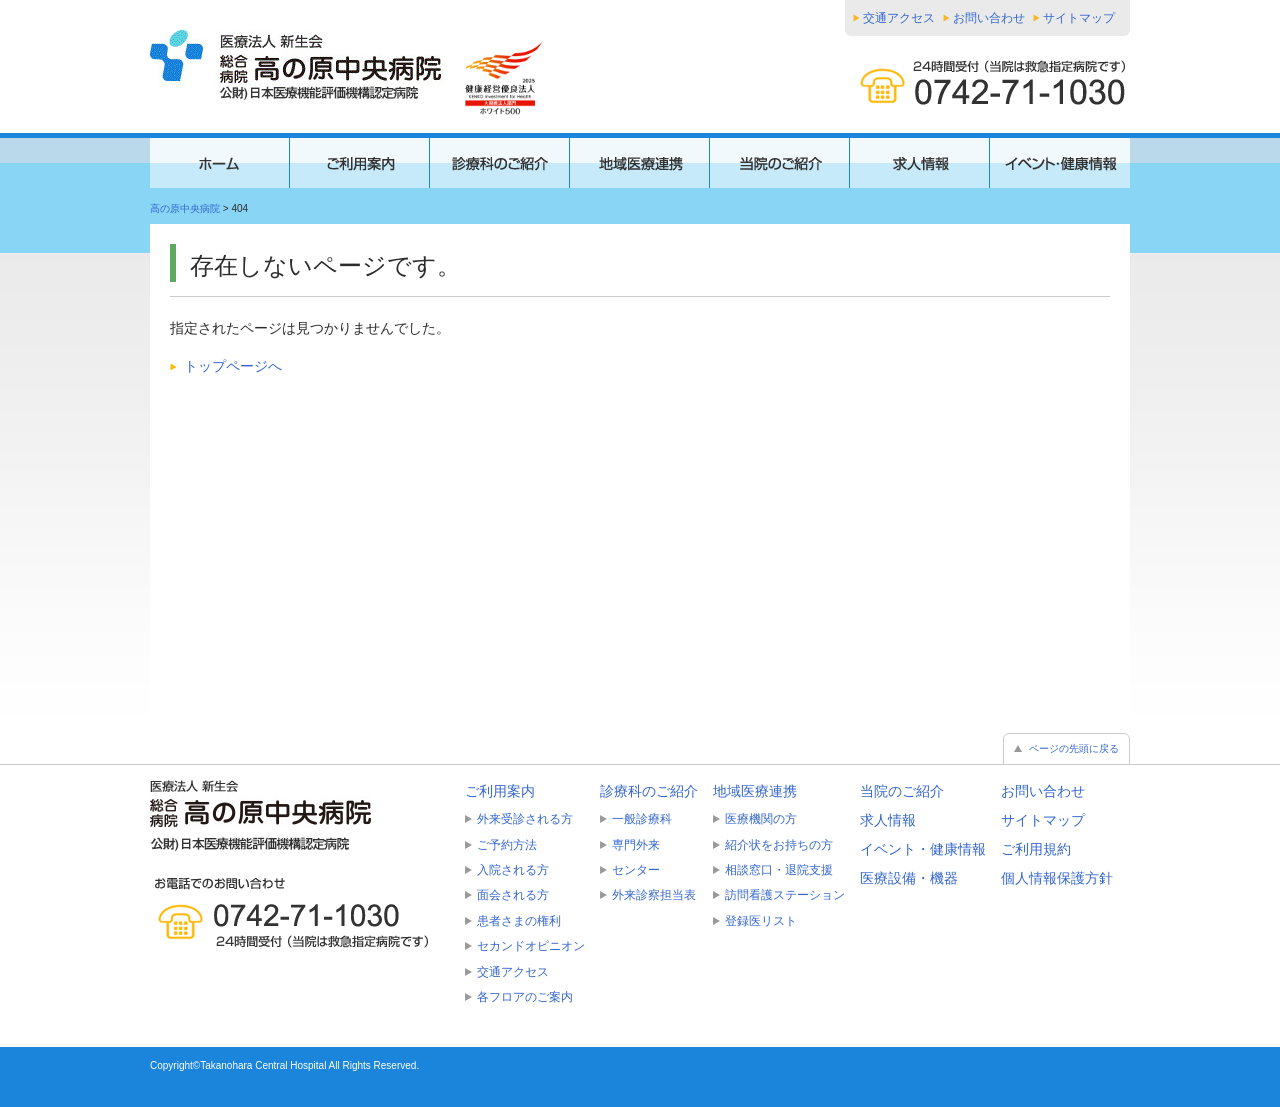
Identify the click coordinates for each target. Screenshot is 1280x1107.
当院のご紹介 (902, 791)
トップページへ (233, 366)
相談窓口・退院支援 (779, 870)
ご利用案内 (500, 791)
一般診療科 (642, 819)
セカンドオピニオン (531, 946)
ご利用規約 (1036, 849)
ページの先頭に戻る (1074, 748)
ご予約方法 (507, 845)
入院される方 (513, 870)
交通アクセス (899, 18)
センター (636, 870)
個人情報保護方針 (1057, 878)
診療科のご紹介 (649, 791)
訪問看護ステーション (785, 895)
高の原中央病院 (185, 208)
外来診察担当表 (654, 895)
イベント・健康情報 (923, 849)
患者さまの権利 (519, 921)
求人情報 (888, 820)
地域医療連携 (755, 791)
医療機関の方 (761, 819)
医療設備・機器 (909, 878)
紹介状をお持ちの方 (779, 845)
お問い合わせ (989, 18)
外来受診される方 (525, 819)
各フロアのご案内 (525, 997)
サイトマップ (1079, 18)
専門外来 (636, 845)
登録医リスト (761, 921)
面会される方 (513, 895)
